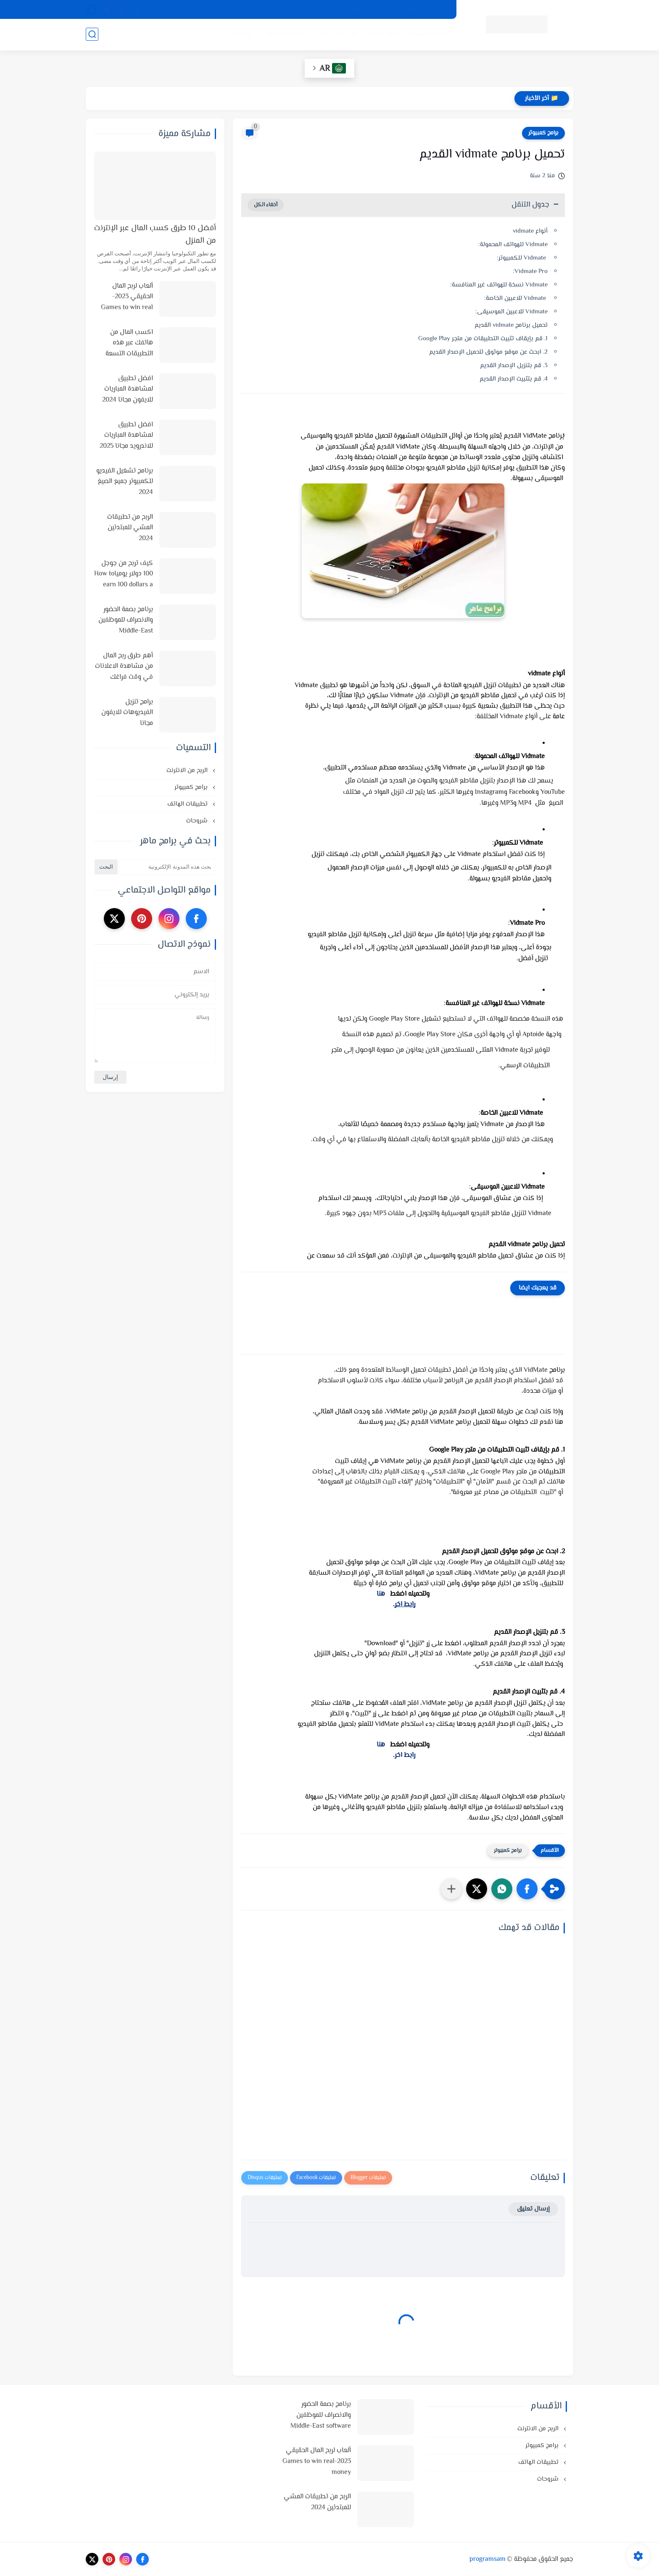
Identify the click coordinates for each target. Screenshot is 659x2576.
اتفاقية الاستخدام (373, 9)
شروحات (240, 34)
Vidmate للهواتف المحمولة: (512, 244)
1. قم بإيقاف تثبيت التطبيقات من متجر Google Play (483, 339)
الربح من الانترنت (333, 34)
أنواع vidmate (530, 231)
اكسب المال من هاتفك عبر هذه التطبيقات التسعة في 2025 (129, 343)
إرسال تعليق (533, 2209)
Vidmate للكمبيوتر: (521, 258)
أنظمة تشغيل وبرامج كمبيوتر (405, 34)
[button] (527, 1888)
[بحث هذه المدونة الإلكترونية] (167, 867)
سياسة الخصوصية (426, 9)
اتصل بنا (271, 9)
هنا (381, 1594)
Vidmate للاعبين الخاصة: (515, 298)
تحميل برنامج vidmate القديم (511, 325)
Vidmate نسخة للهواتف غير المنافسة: (499, 285)
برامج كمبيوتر (543, 133)
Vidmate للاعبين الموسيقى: (511, 312)
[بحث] (92, 34)
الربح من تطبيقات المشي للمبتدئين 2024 (130, 528)
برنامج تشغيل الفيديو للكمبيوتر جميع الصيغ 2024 (124, 482)
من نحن (332, 9)
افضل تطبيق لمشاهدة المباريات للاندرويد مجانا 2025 (126, 436)
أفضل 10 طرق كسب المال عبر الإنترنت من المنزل (155, 234)
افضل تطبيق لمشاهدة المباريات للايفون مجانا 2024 (127, 389)
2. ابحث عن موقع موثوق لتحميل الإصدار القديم (488, 352)
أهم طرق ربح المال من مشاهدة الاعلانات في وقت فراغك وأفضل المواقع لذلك (124, 667)
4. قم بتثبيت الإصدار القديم (514, 379)
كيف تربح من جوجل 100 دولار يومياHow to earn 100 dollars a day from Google (123, 574)
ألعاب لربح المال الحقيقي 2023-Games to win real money (127, 297)
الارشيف (302, 9)
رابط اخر (405, 1604)
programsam (487, 2559)
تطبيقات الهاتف (281, 34)
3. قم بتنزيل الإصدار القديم (514, 365)
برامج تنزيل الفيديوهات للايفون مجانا (127, 713)
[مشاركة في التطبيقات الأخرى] (451, 1888)
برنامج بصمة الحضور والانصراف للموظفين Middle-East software (125, 620)
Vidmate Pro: (530, 271)
